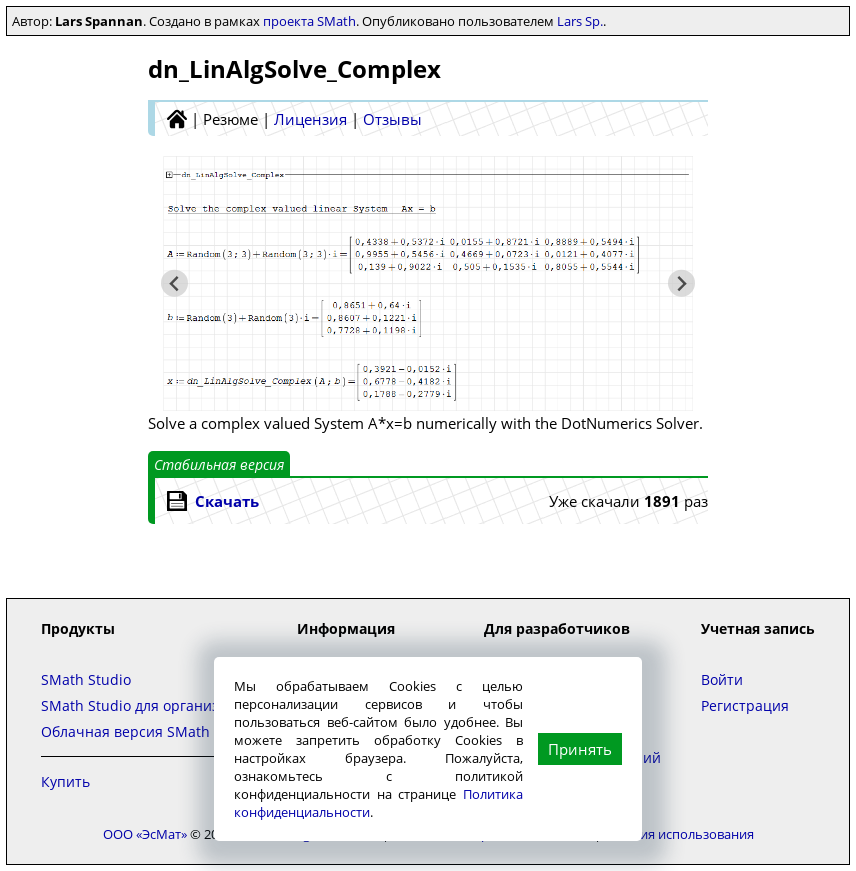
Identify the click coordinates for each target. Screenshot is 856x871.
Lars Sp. (580, 21)
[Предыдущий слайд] (174, 283)
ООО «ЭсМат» (145, 834)
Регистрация (745, 705)
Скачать (227, 501)
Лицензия (310, 119)
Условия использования (679, 834)
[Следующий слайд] (681, 283)
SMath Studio (86, 679)
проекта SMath (309, 21)
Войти (722, 679)
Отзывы (392, 119)
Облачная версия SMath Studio (149, 731)
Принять (580, 749)
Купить (65, 781)
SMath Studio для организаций (147, 705)
